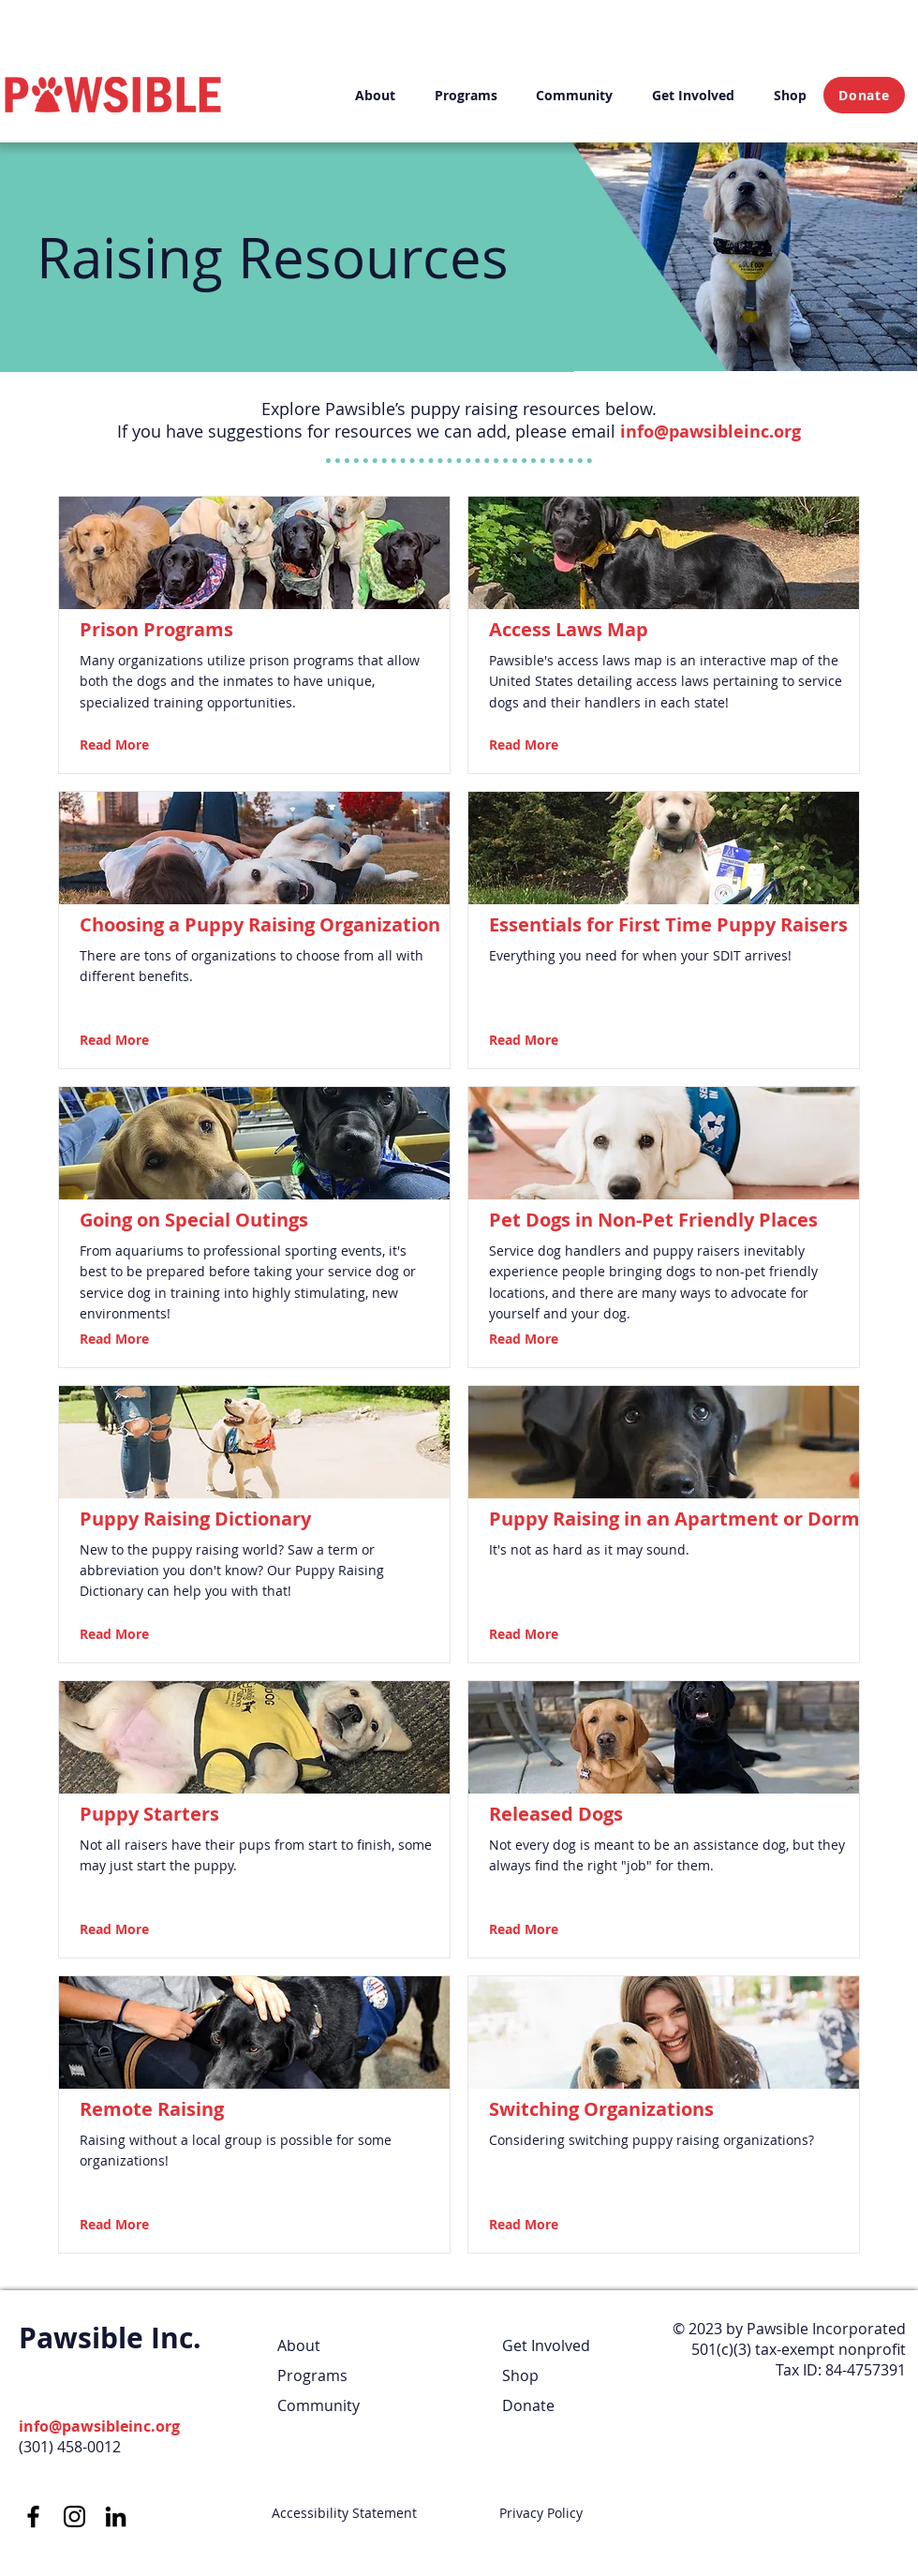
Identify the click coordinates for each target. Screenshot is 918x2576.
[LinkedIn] (115, 2516)
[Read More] (131, 745)
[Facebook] (33, 2516)
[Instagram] (74, 2516)
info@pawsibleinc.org (710, 431)
